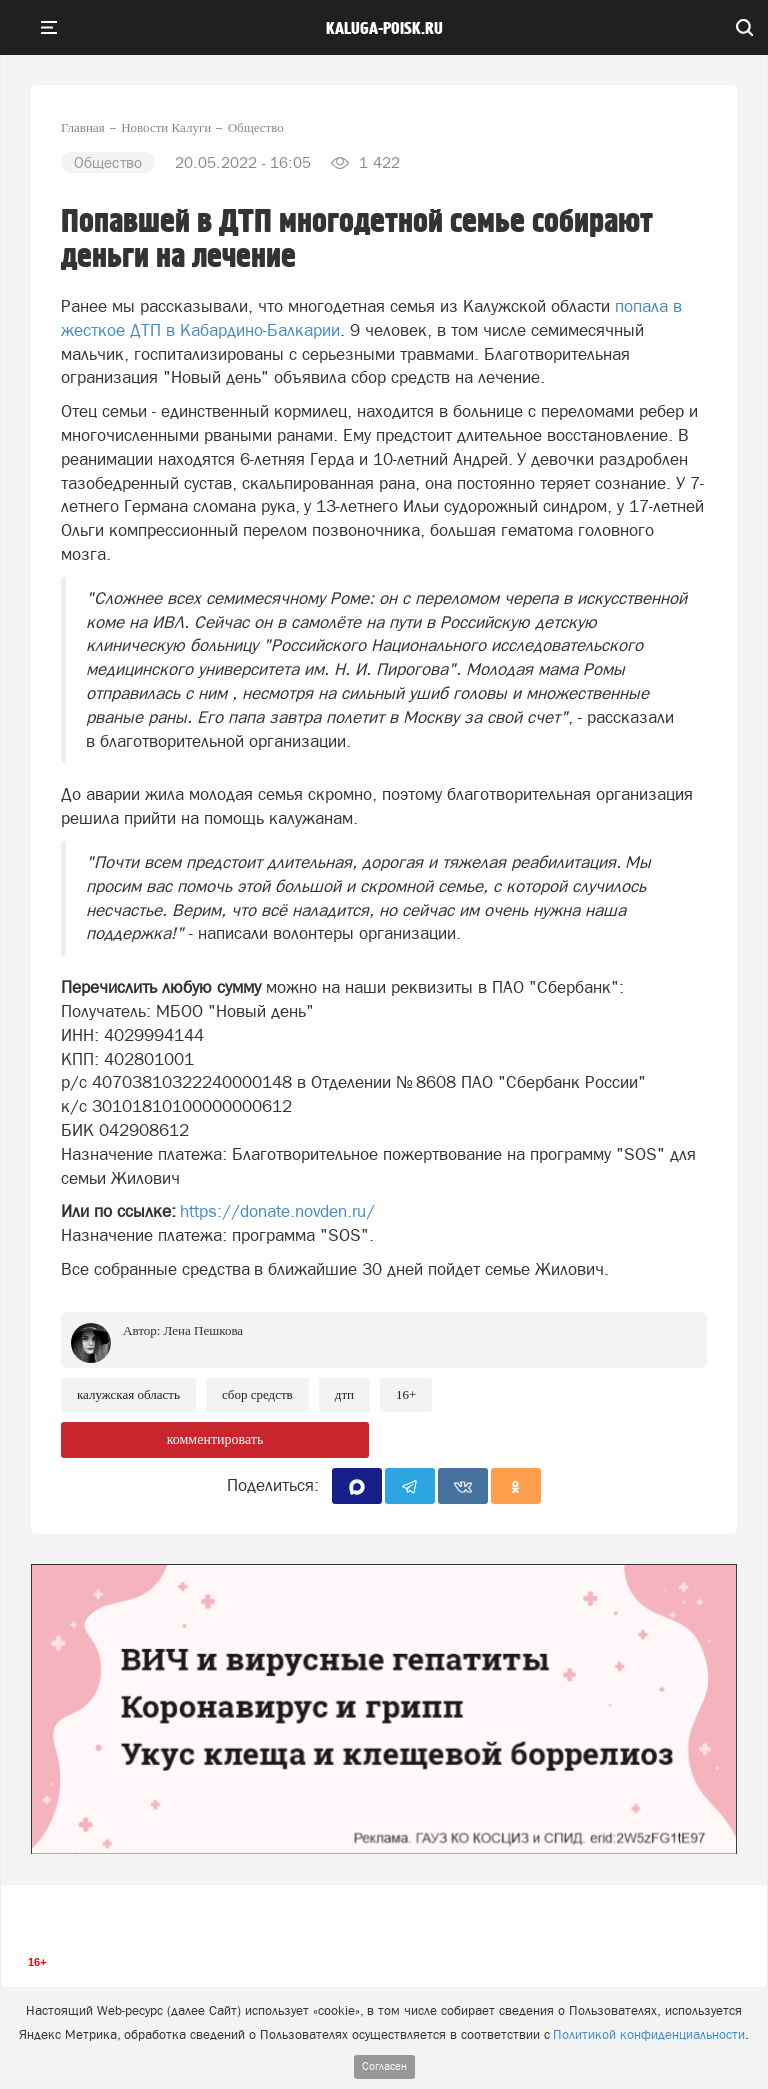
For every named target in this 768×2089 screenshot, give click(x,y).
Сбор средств (257, 1394)
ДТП (344, 1394)
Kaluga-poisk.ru (384, 29)
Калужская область (128, 1394)
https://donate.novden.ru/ (277, 1211)
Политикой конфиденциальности (649, 2034)
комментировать (215, 1439)
